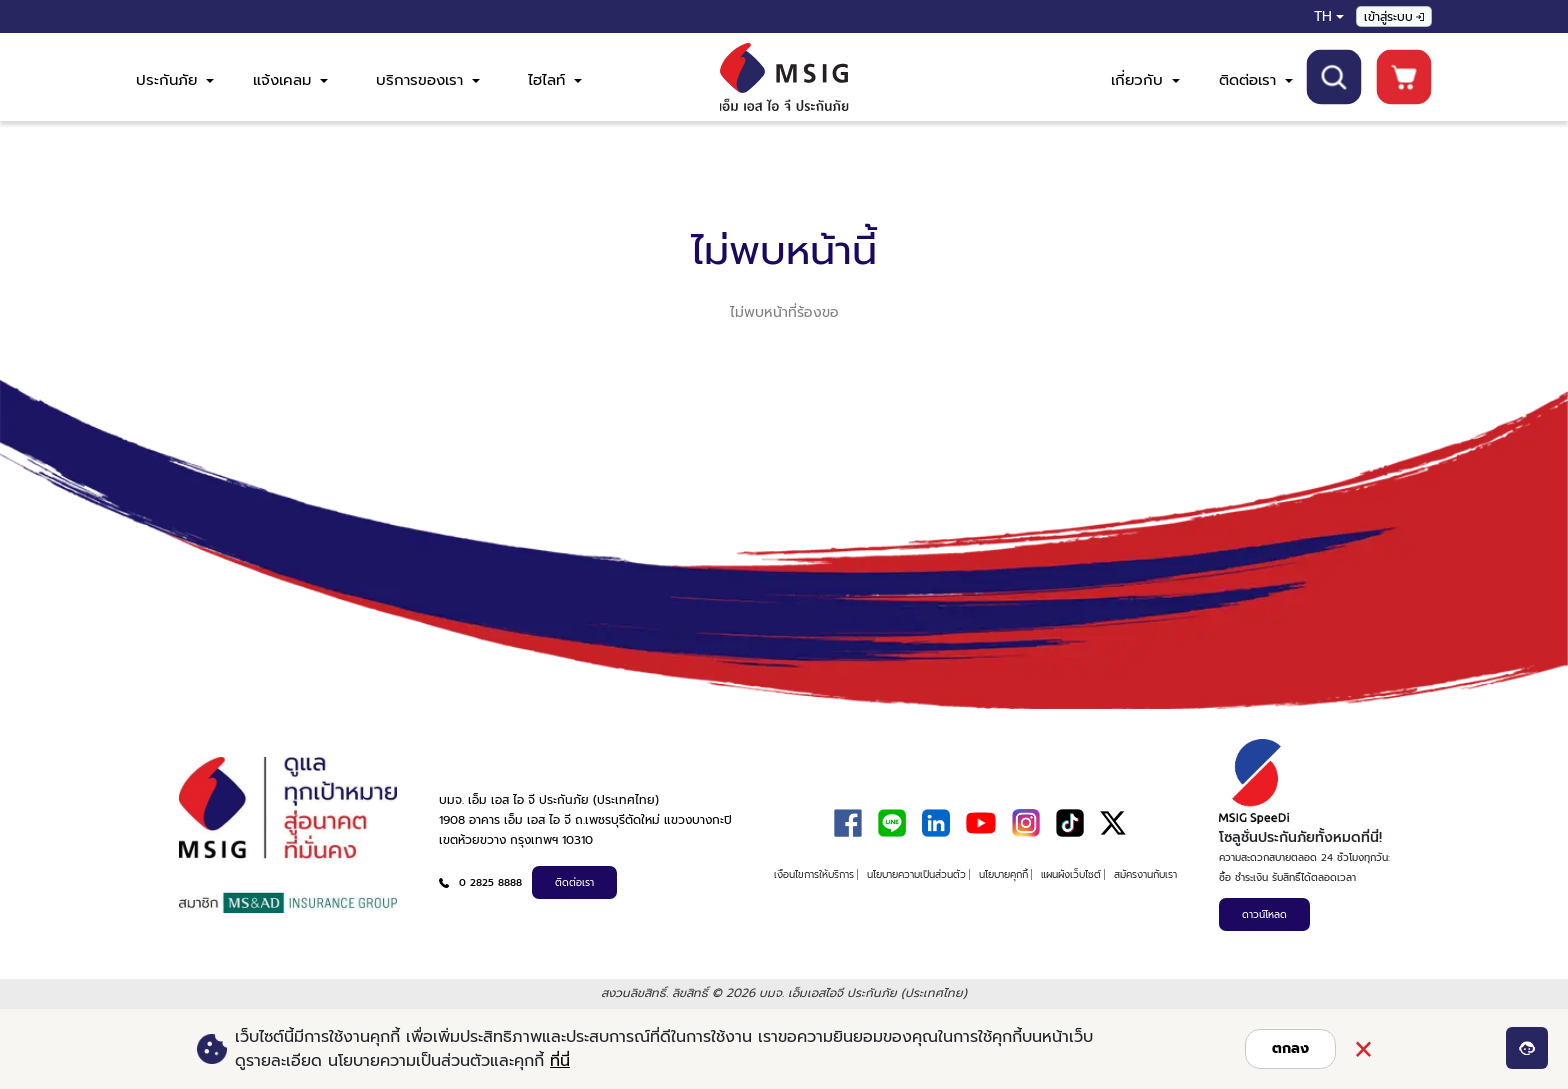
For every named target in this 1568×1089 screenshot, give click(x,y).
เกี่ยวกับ (1145, 80)
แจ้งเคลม (290, 80)
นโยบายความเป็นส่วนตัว (916, 874)
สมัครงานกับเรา (1145, 874)
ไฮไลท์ (555, 80)
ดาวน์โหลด (1264, 914)
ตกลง (1290, 1048)
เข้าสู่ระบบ (1394, 17)
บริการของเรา (428, 80)
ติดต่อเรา (1256, 80)
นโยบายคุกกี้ (1003, 874)
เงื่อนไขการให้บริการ (814, 874)
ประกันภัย (175, 80)
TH (1323, 16)
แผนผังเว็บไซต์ (1071, 874)
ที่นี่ (560, 1061)
